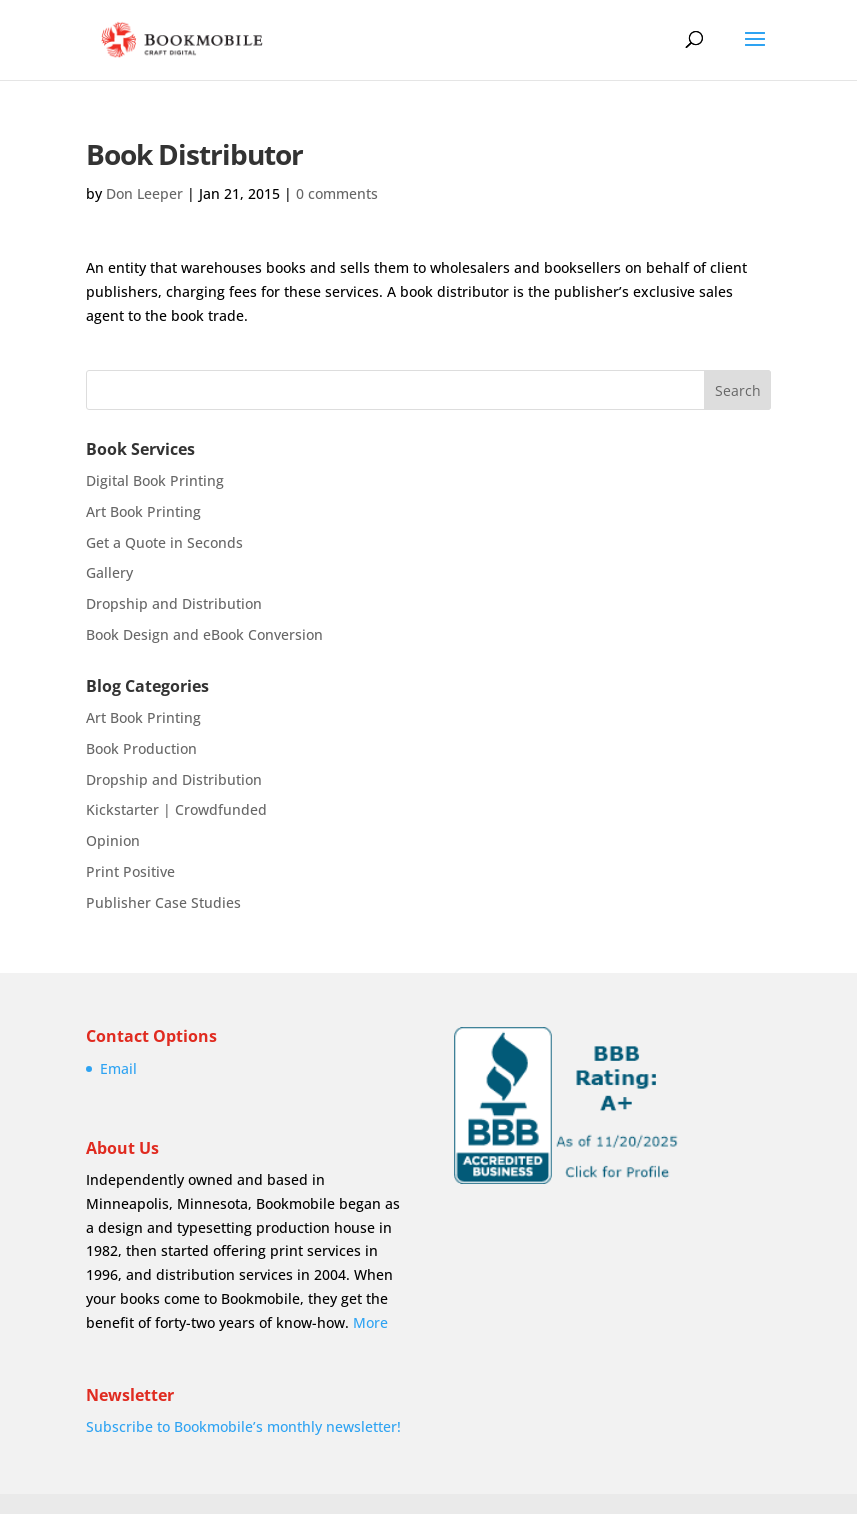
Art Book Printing (143, 511)
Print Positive (130, 871)
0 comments (337, 193)
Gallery (109, 572)
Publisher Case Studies (163, 902)
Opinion (113, 840)
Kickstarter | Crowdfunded (176, 809)
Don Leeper (144, 193)
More (370, 1322)
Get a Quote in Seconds (164, 542)
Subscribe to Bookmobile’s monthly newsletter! (243, 1426)
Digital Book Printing (155, 480)
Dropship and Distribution (174, 603)
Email (118, 1068)
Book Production (141, 748)
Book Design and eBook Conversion (204, 634)
